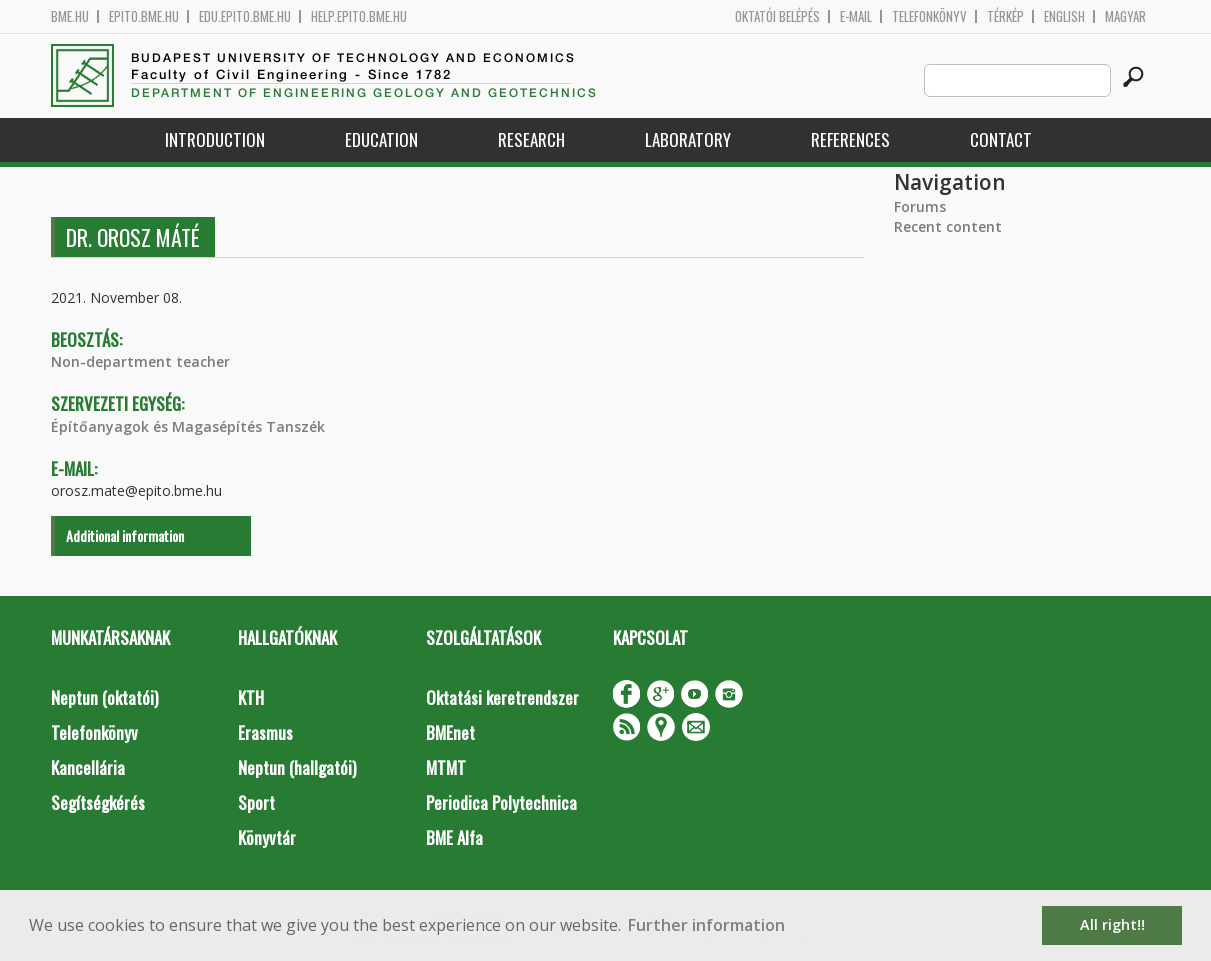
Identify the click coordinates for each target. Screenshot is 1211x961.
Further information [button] (706, 925)
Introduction (215, 139)
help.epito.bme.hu (359, 16)
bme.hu (70, 16)
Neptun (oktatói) (104, 697)
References (850, 139)
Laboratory (688, 139)
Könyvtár (267, 837)
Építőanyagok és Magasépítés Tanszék (188, 426)
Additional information (125, 535)
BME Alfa (454, 837)
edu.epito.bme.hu (245, 16)
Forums (920, 206)
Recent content (948, 226)
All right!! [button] (1112, 924)
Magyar (1125, 16)
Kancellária (88, 767)
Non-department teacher (140, 361)
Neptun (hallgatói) (297, 767)
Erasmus (265, 732)
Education (381, 139)
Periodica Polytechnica (501, 802)
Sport (256, 802)
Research (531, 139)
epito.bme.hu (144, 16)
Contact (1001, 139)
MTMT (446, 767)
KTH (251, 697)
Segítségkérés (98, 802)
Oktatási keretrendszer (502, 697)
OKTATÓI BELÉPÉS (777, 16)
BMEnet (450, 732)
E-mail (856, 16)
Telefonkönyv (929, 16)
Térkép (1005, 16)
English (1064, 16)
